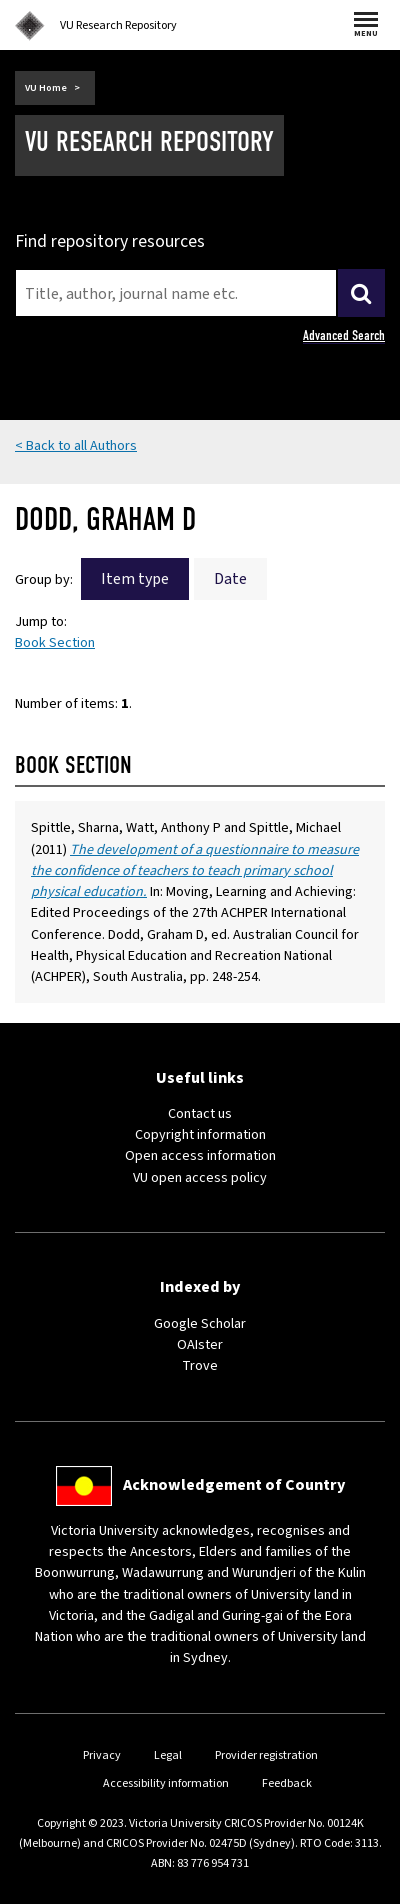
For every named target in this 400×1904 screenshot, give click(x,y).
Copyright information (200, 1134)
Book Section (55, 642)
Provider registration (266, 1755)
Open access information (200, 1155)
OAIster (200, 1344)
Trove (200, 1365)
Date (230, 579)
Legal (168, 1755)
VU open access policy (200, 1177)
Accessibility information (166, 1783)
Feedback (287, 1783)
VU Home (46, 88)
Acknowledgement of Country (234, 1485)
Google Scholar (200, 1323)
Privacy (102, 1755)
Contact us (200, 1113)
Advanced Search (344, 335)
